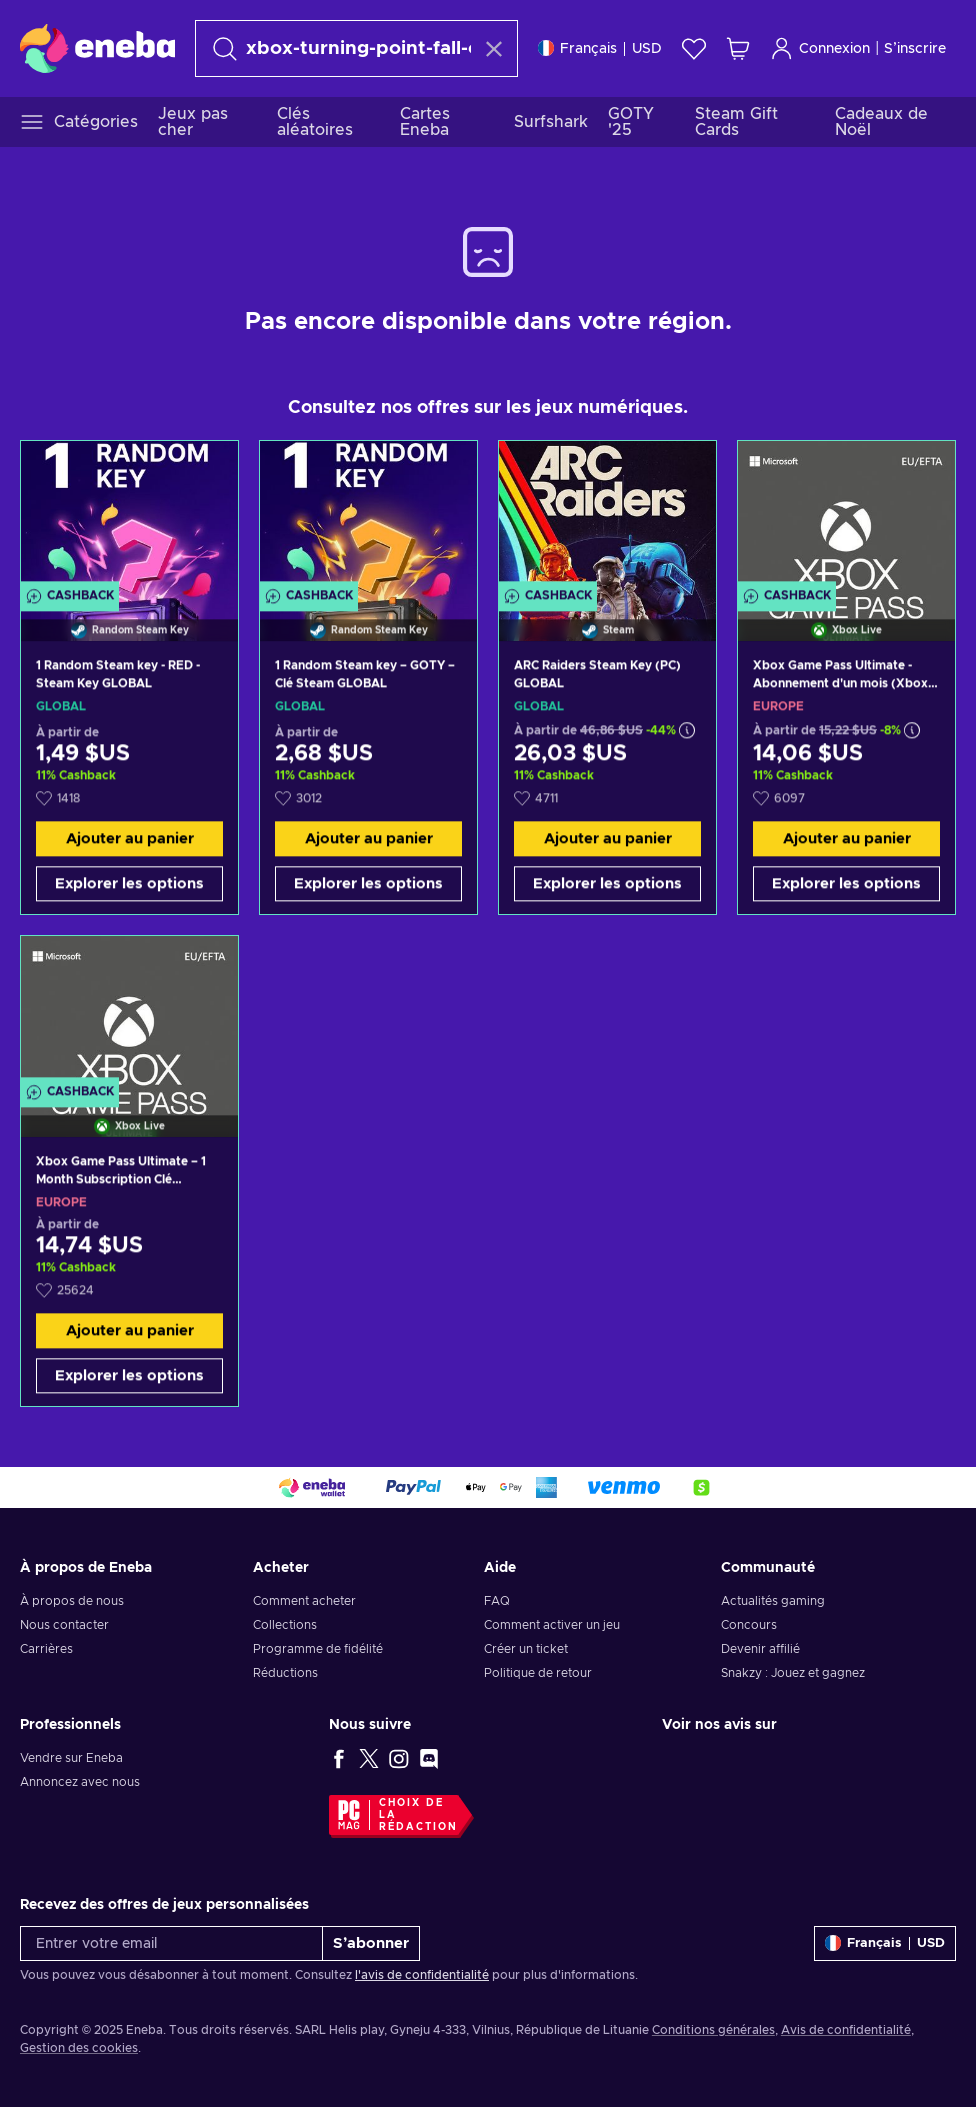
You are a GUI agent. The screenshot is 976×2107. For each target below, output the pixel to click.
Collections (285, 1625)
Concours (749, 1625)
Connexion (820, 48)
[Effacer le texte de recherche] (494, 49)
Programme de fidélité (318, 1649)
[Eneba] (97, 48)
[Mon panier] (738, 48)
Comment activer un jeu (552, 1625)
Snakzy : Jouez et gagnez (793, 1673)
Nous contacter (64, 1625)
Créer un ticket (526, 1649)
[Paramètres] (600, 48)
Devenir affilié (760, 1649)
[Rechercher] (338, 48)
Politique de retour (538, 1673)
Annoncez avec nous (80, 1782)
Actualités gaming (773, 1601)
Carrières (46, 1649)
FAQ (497, 1601)
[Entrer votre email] (171, 1943)
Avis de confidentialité (846, 2030)
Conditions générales (713, 2030)
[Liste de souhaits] (694, 48)
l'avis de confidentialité (422, 1975)
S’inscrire (915, 49)
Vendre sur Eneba (71, 1758)
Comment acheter (304, 1601)
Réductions (285, 1673)
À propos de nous (72, 1601)
